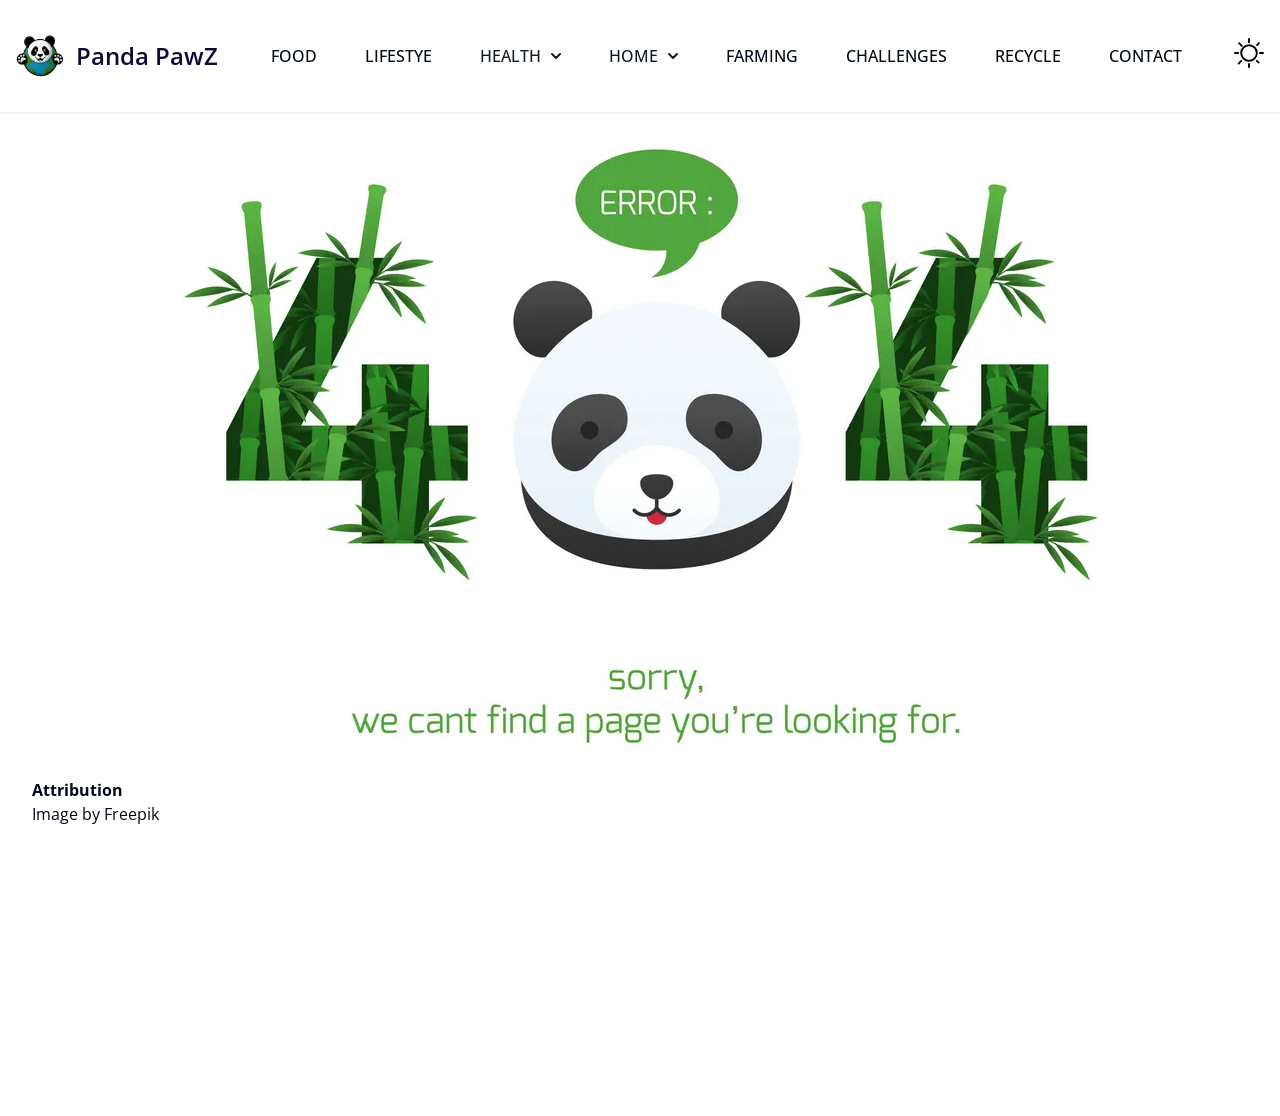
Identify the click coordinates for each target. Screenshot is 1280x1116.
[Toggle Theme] (1249, 53)
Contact (1145, 56)
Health (520, 56)
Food (294, 56)
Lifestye (398, 56)
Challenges (896, 56)
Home (643, 56)
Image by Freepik (95, 814)
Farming (762, 56)
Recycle (1028, 56)
